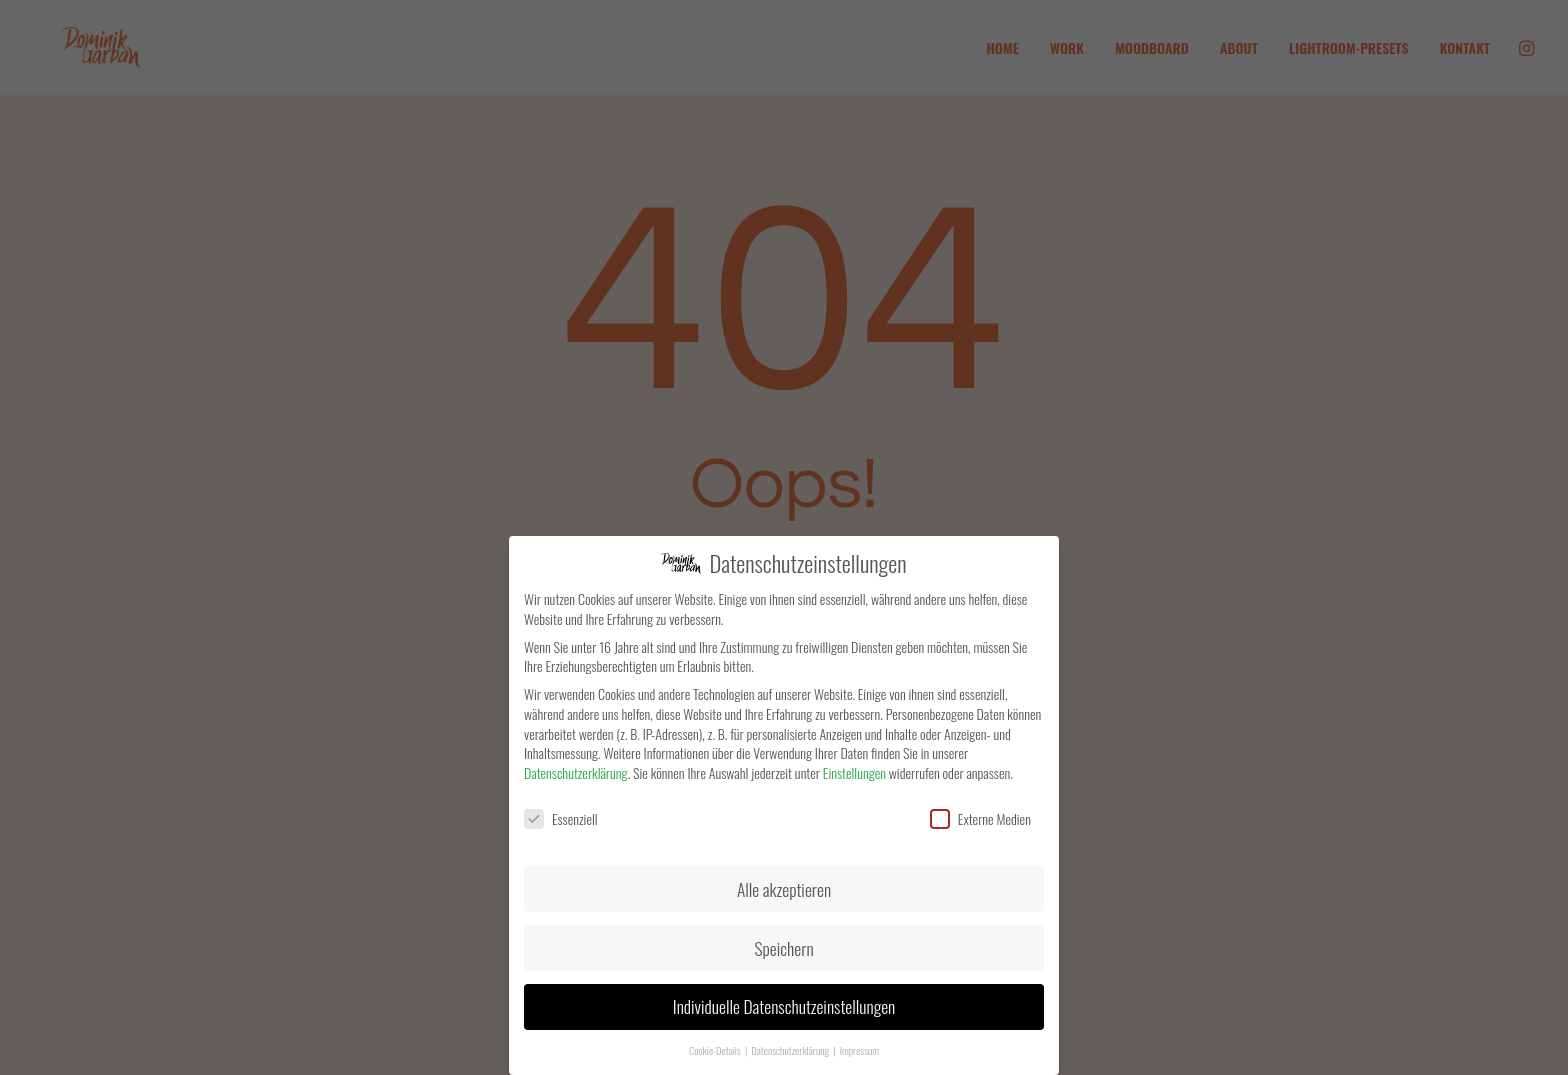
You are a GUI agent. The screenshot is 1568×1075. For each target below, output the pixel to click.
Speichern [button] (783, 948)
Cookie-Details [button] (716, 1050)
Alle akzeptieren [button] (784, 889)
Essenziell (561, 818)
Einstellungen (854, 772)
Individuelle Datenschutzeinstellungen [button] (784, 1006)
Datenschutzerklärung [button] (791, 1050)
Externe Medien (980, 818)
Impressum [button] (859, 1050)
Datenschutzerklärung (576, 772)
